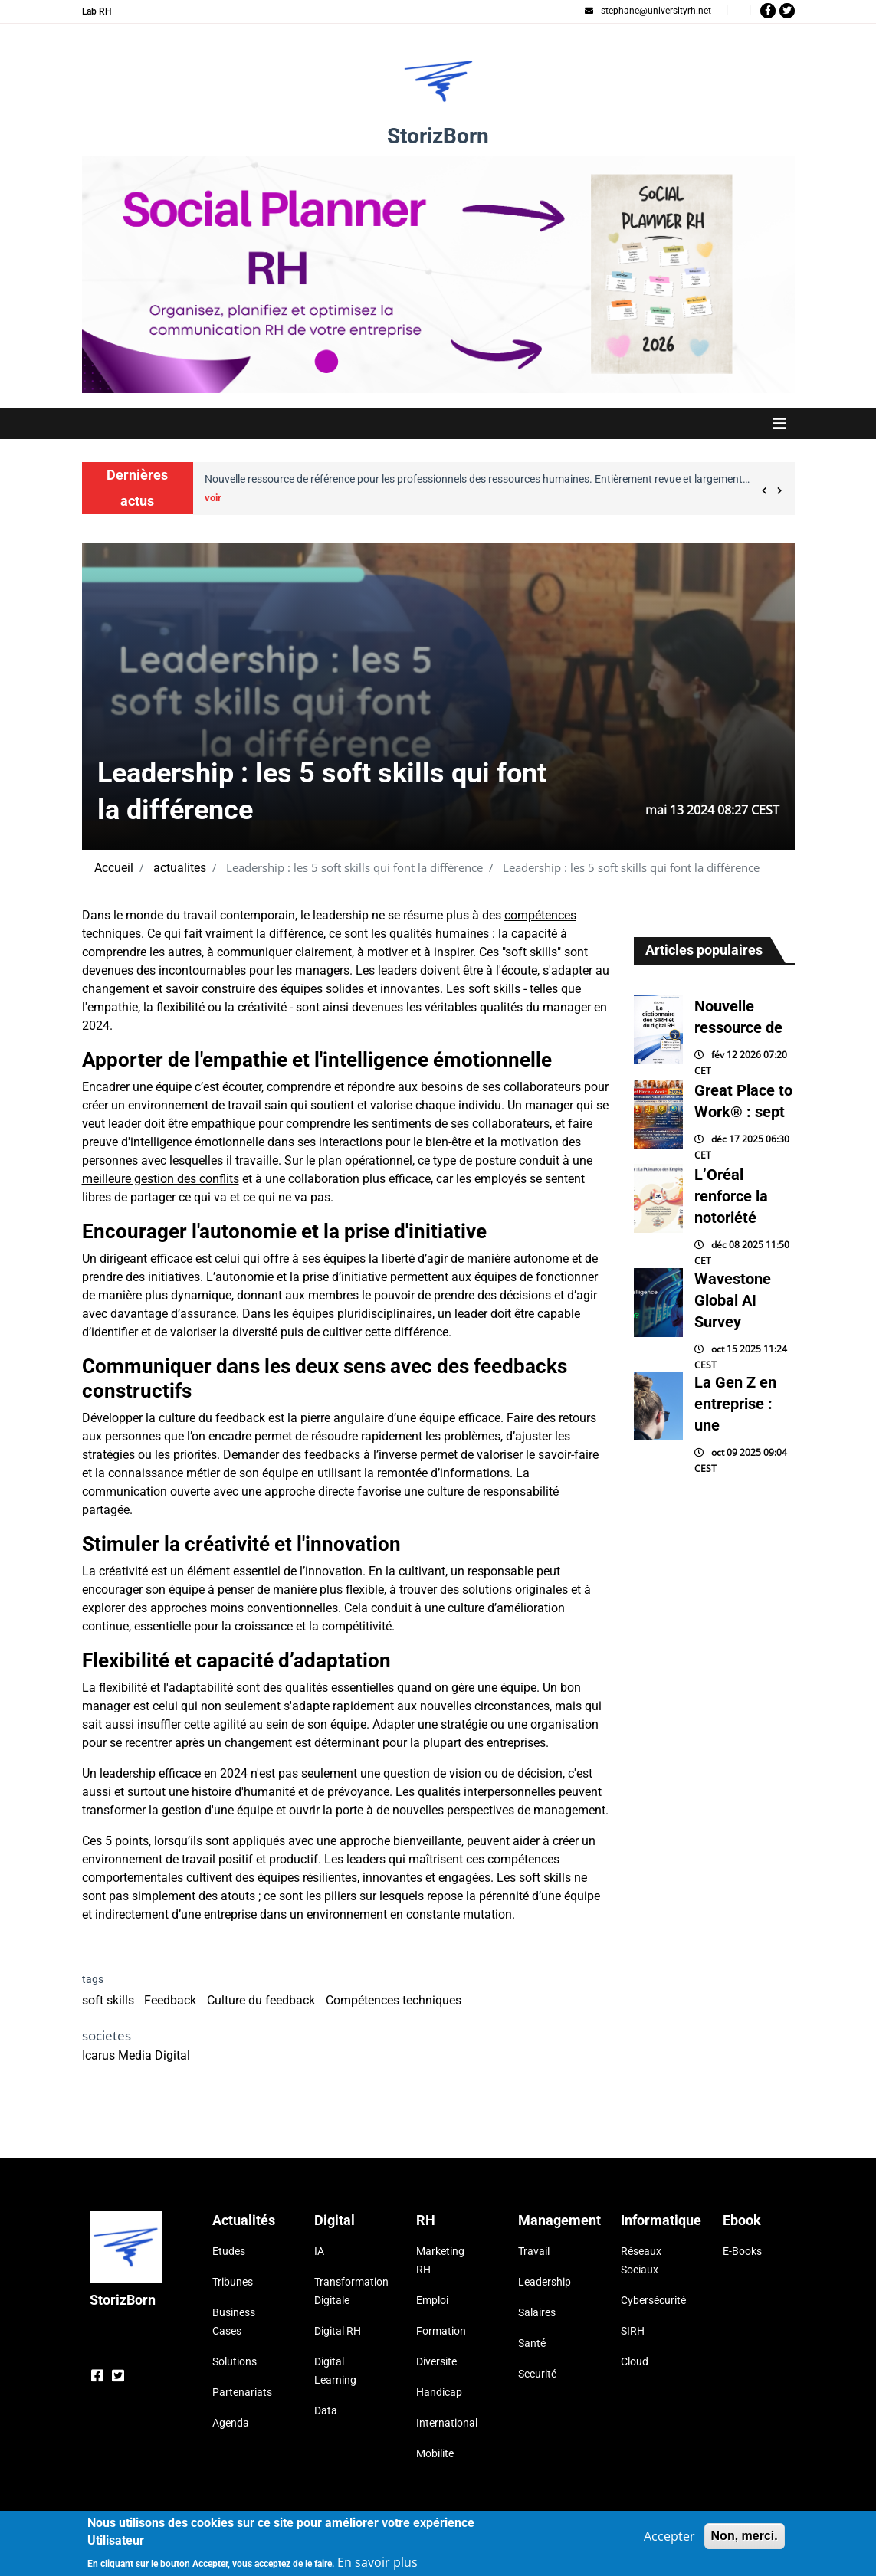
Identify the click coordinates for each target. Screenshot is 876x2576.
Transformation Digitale (346, 2291)
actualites (179, 867)
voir (213, 497)
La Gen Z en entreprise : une (735, 1403)
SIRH (633, 2331)
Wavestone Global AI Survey (732, 1300)
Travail (534, 2251)
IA (319, 2251)
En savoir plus (377, 2563)
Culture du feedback (261, 2000)
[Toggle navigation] (438, 423)
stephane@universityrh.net (648, 10)
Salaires (537, 2312)
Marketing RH (440, 2260)
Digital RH (337, 2331)
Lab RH (97, 11)
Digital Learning (335, 2370)
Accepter (669, 2536)
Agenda (230, 2423)
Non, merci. (744, 2536)
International (446, 2423)
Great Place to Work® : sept (743, 1101)
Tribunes (232, 2282)
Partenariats (242, 2392)
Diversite (436, 2361)
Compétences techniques (393, 2000)
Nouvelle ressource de (738, 1017)
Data (325, 2410)
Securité (537, 2374)
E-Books (742, 2251)
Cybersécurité (652, 2300)
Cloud (634, 2361)
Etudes (228, 2251)
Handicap (439, 2392)
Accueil (113, 867)
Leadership (544, 2282)
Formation (441, 2331)
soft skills (108, 2000)
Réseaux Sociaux (641, 2260)
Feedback (170, 2000)
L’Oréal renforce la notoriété (731, 1196)
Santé (532, 2343)
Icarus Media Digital (136, 2055)
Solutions (234, 2361)
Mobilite (435, 2453)
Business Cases (233, 2321)
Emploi (432, 2300)
